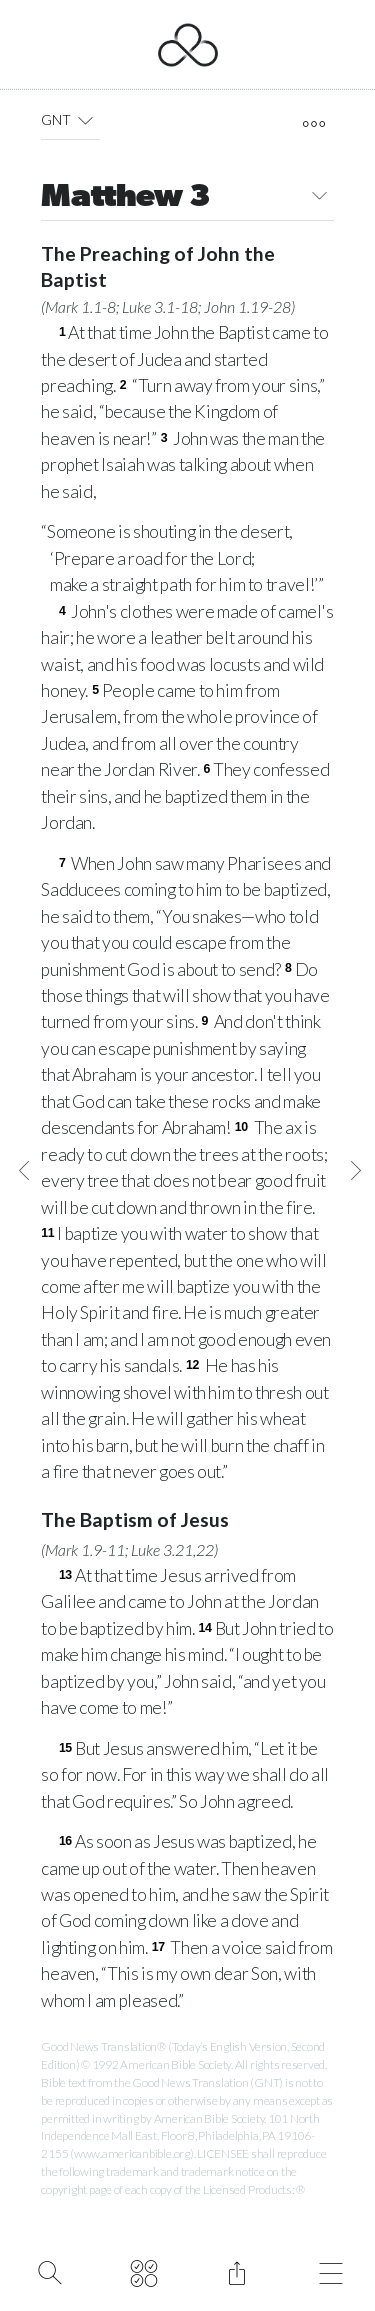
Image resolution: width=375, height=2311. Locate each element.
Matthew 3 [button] (187, 198)
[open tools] (314, 124)
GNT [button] (70, 120)
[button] (84, 120)
